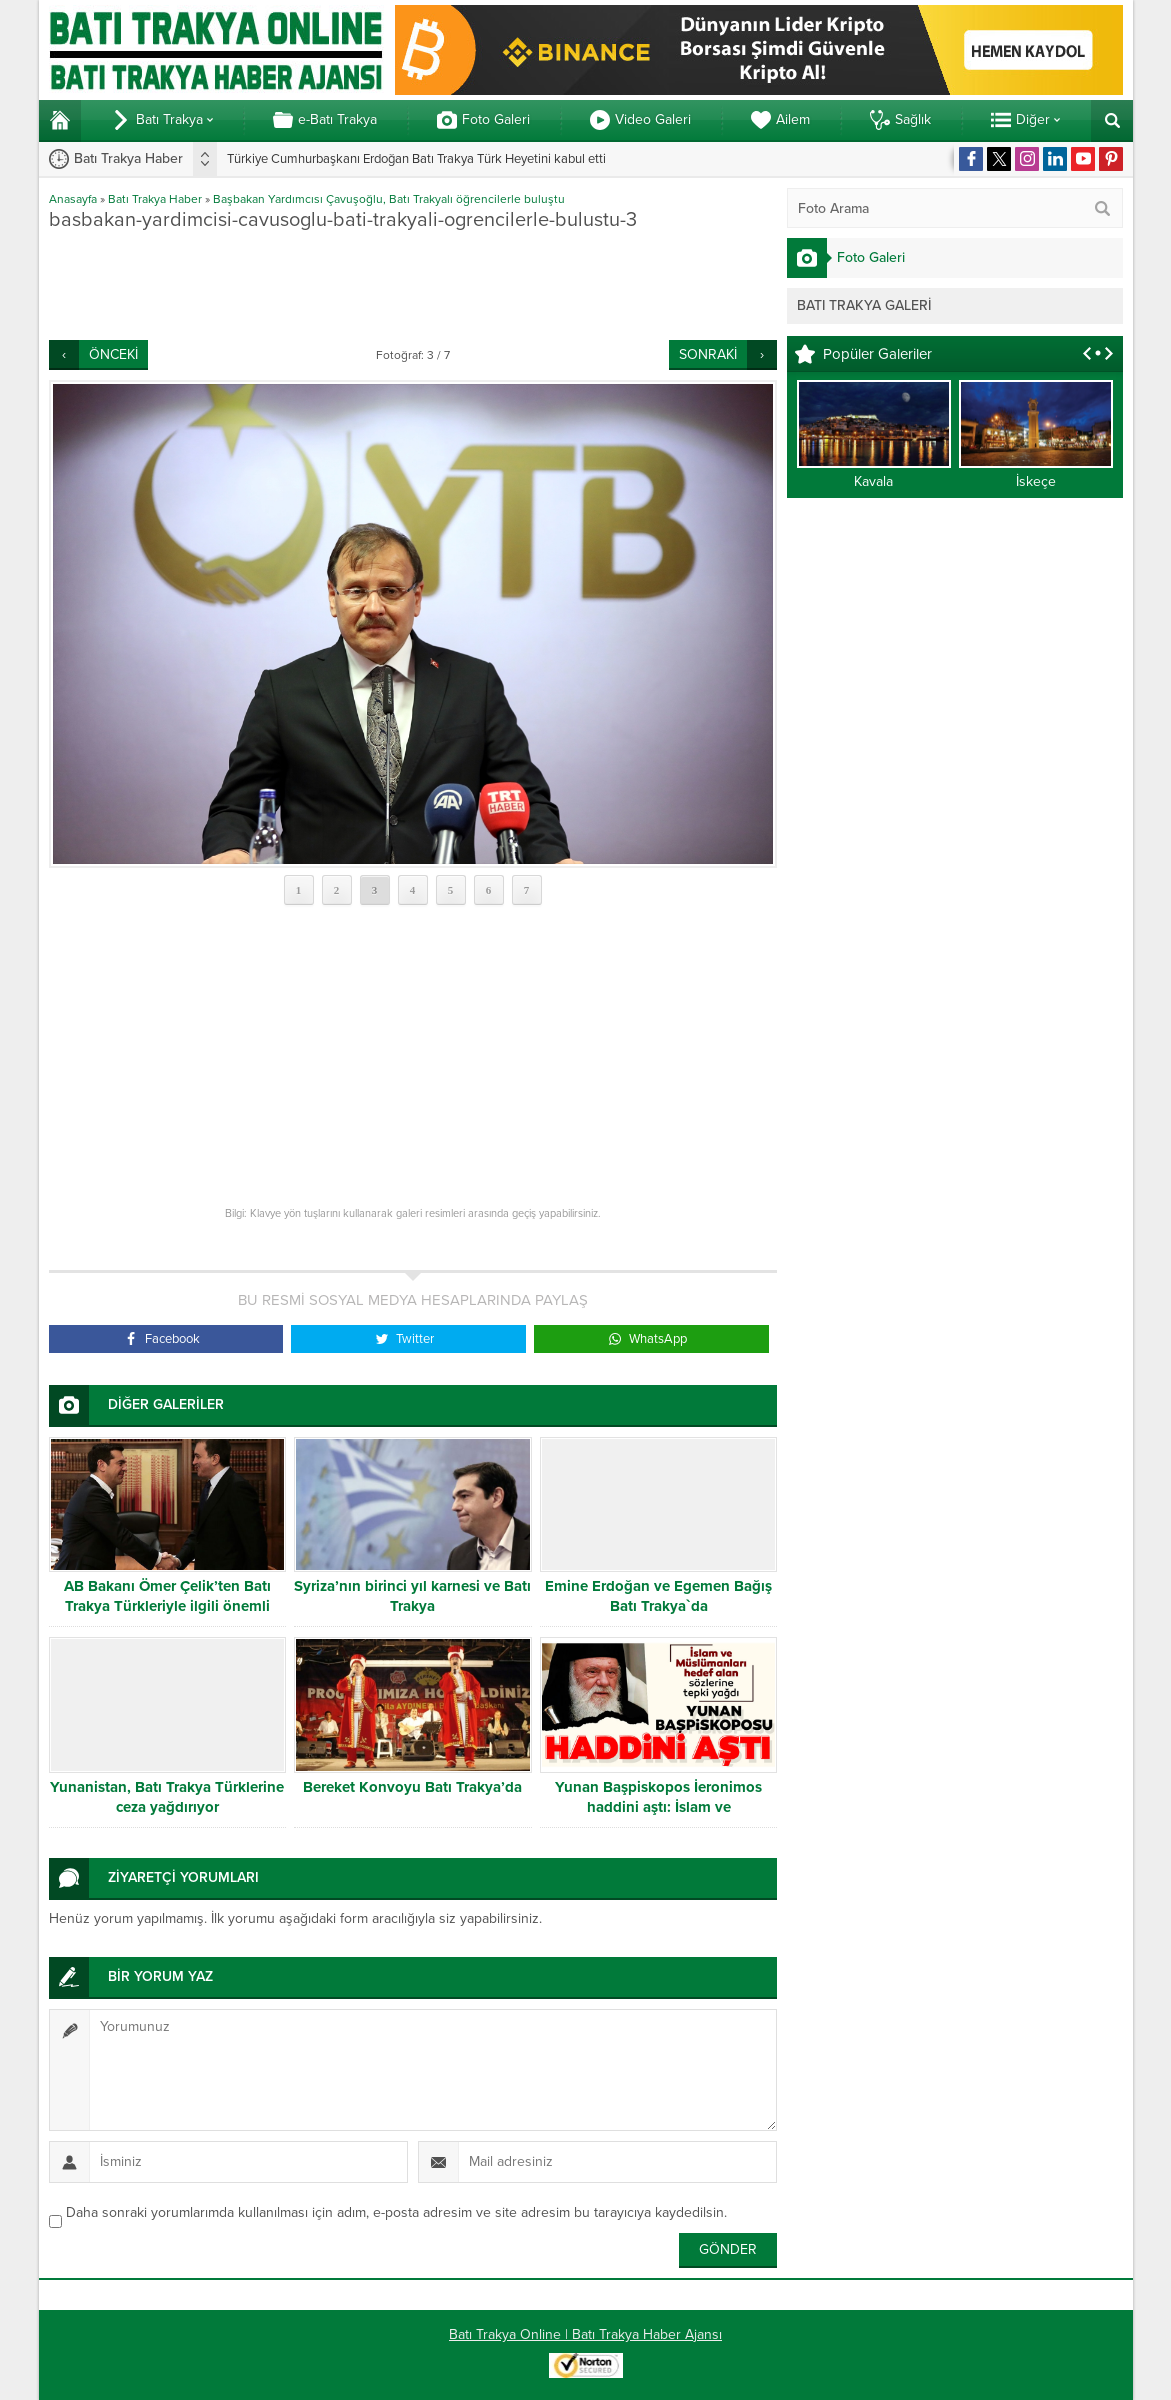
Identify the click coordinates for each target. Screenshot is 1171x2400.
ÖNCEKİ (113, 354)
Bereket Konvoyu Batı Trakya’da (412, 1787)
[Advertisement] (413, 285)
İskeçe (1036, 481)
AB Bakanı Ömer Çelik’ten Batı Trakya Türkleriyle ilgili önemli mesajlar (167, 1606)
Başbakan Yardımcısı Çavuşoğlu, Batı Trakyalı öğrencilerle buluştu (389, 199)
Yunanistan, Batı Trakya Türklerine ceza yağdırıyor (167, 1797)
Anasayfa (73, 199)
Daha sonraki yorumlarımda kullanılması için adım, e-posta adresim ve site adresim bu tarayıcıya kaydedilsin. (396, 2212)
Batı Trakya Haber (155, 199)
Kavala (873, 481)
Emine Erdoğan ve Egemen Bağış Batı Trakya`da (658, 1596)
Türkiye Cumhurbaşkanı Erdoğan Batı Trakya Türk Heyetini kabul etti (416, 159)
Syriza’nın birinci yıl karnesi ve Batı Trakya (412, 1596)
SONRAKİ (708, 354)
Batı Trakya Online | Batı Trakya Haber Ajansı (585, 2334)
